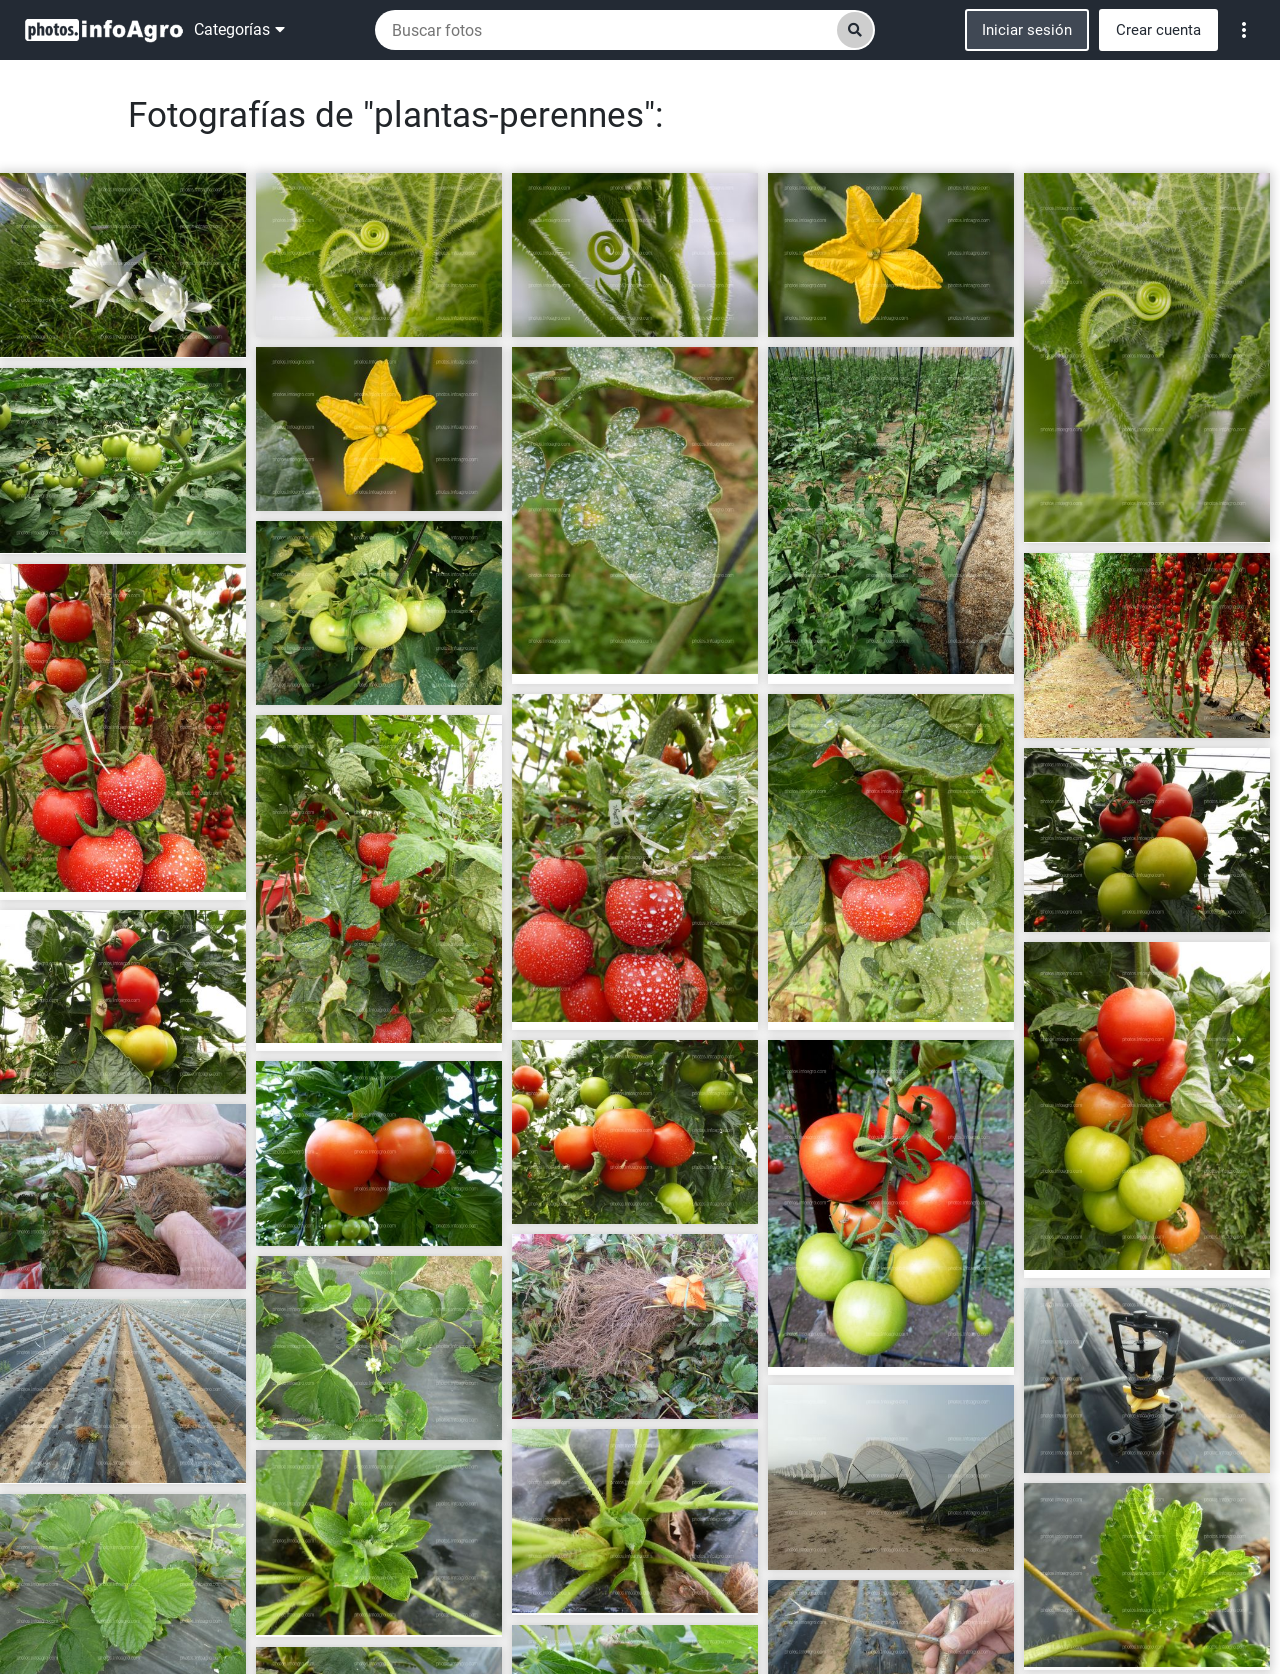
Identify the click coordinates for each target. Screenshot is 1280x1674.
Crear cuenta (1158, 30)
